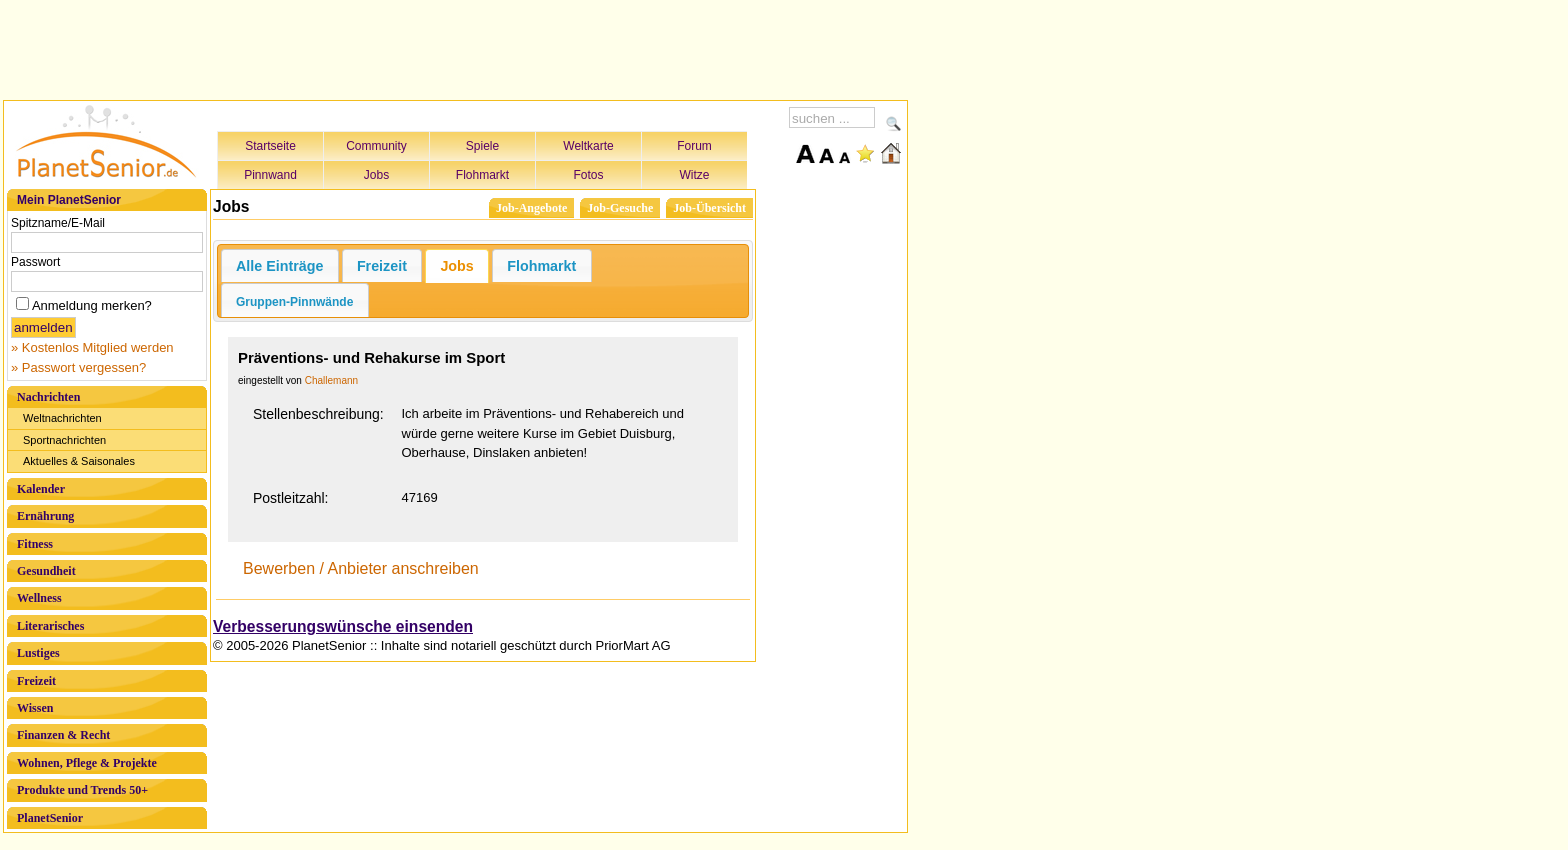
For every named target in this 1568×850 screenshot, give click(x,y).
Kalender (41, 489)
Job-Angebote (531, 208)
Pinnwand (270, 175)
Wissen (35, 708)
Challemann (331, 380)
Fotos (588, 175)
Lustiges (38, 653)
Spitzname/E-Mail (58, 223)
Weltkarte (588, 146)
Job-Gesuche (620, 208)
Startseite (270, 146)
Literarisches (50, 626)
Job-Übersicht (709, 208)
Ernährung (45, 516)
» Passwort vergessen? (78, 367)
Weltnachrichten (62, 418)
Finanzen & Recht (63, 735)
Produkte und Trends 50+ (82, 790)
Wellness (39, 598)
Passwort (35, 262)
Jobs (376, 175)
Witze (695, 175)
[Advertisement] (456, 47)
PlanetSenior (50, 818)
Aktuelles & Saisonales (79, 461)
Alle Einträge (279, 266)
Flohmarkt (482, 175)
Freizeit (36, 681)
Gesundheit (46, 571)
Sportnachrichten (64, 440)
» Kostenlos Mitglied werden (92, 347)
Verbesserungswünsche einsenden (343, 626)
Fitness (35, 544)
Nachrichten (48, 397)
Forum (694, 146)
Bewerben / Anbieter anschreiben (361, 568)
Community (376, 146)
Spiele (482, 146)
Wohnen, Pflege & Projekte (87, 763)
